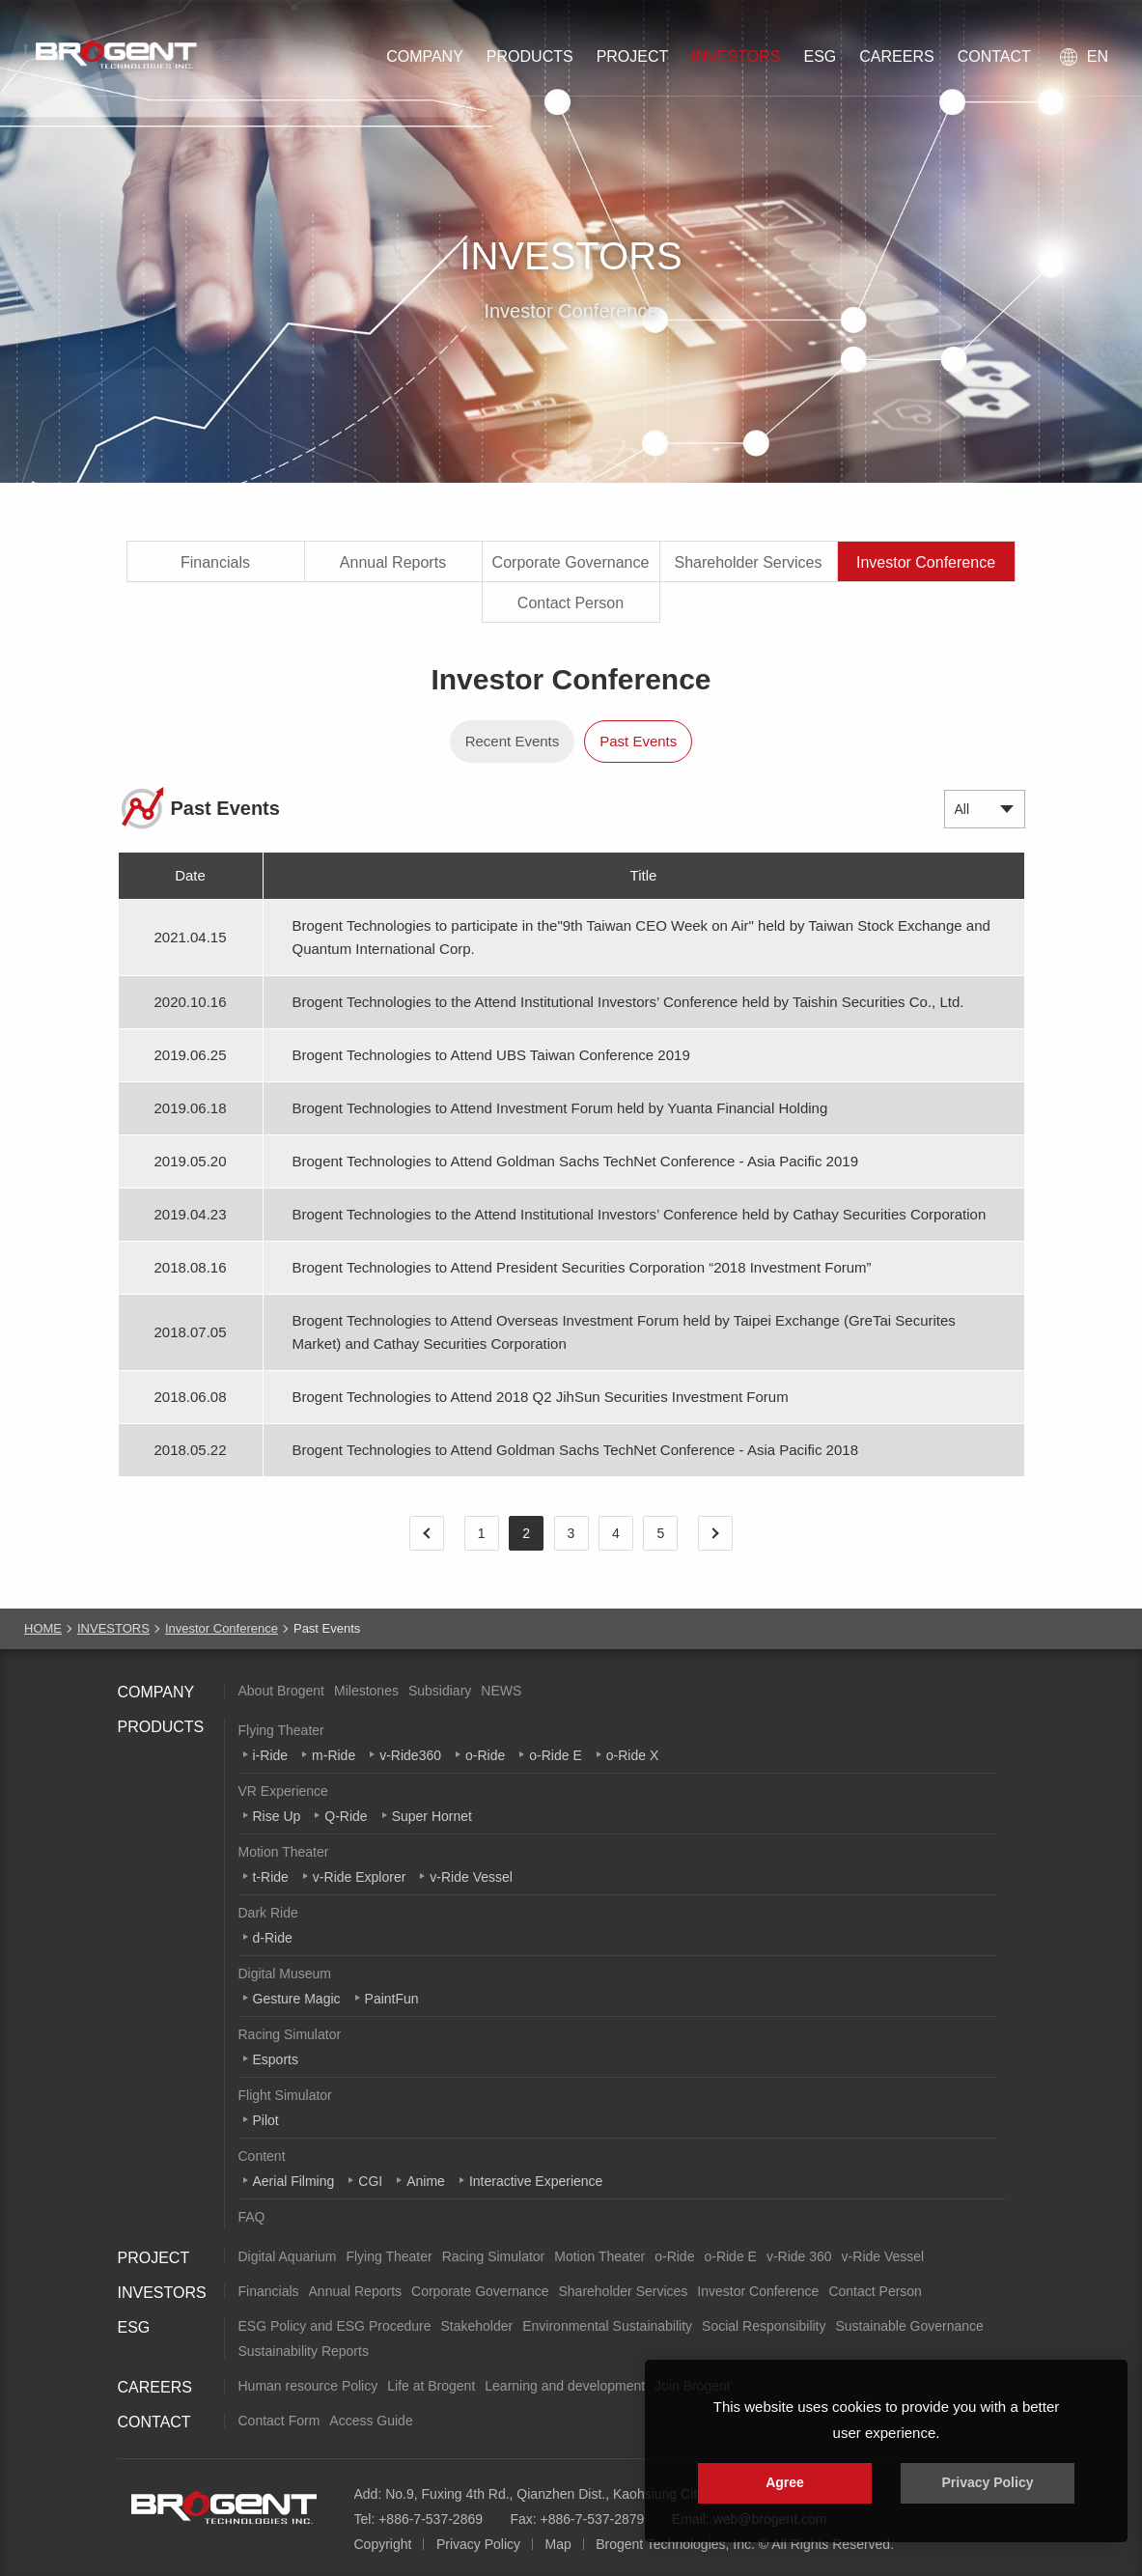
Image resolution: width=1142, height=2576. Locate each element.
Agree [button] (785, 2482)
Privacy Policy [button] (988, 2482)
